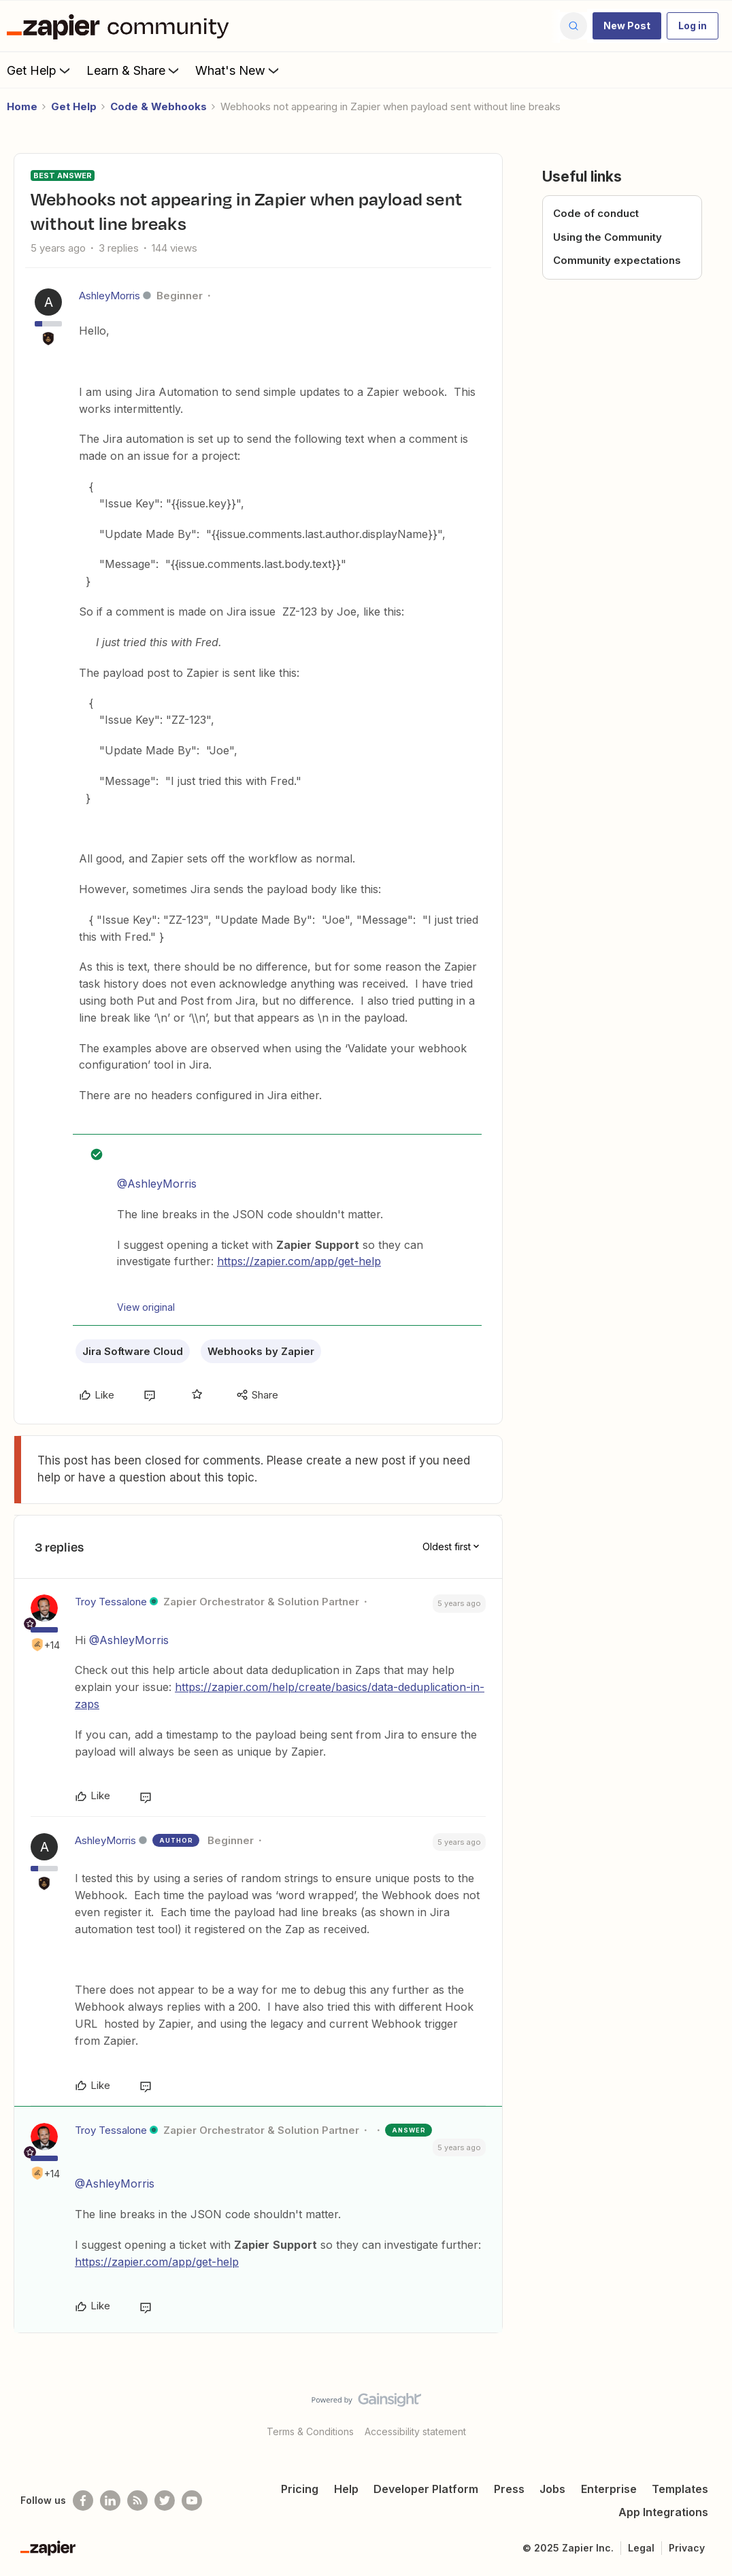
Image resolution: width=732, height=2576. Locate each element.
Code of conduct (596, 213)
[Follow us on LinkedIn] (110, 2500)
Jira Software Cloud (132, 1351)
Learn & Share (134, 70)
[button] (627, 25)
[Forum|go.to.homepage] (121, 25)
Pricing (299, 2489)
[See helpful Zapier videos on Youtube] (192, 2500)
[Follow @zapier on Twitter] (164, 2500)
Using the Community (607, 237)
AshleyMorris (109, 295)
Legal (641, 2548)
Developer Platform (425, 2489)
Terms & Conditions (310, 2431)
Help (346, 2489)
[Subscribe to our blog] (137, 2500)
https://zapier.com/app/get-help (299, 1261)
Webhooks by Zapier (260, 1351)
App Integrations (663, 2512)
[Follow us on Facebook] (83, 2500)
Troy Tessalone (111, 1601)
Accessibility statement (415, 2431)
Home (22, 106)
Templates (680, 2489)
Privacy (687, 2548)
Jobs (552, 2489)
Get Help (40, 70)
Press (509, 2489)
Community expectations (617, 260)
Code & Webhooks (158, 106)
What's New (238, 70)
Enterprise (609, 2489)
